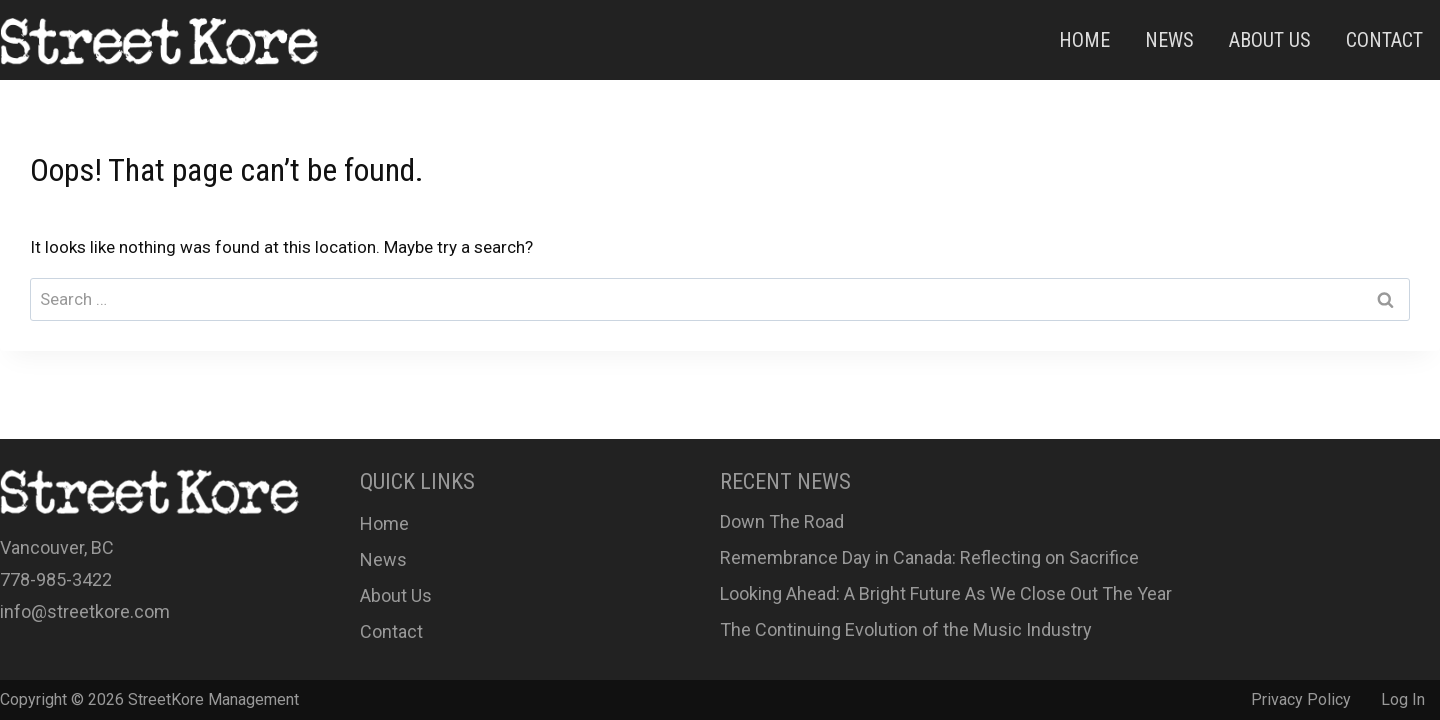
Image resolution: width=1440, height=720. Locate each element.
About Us (1270, 40)
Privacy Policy (1301, 699)
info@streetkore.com (85, 611)
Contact (1384, 40)
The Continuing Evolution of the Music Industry (906, 629)
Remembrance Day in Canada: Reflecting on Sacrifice (929, 557)
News (1169, 40)
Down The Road (782, 521)
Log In (1403, 699)
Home (1084, 40)
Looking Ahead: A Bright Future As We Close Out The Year (946, 593)
